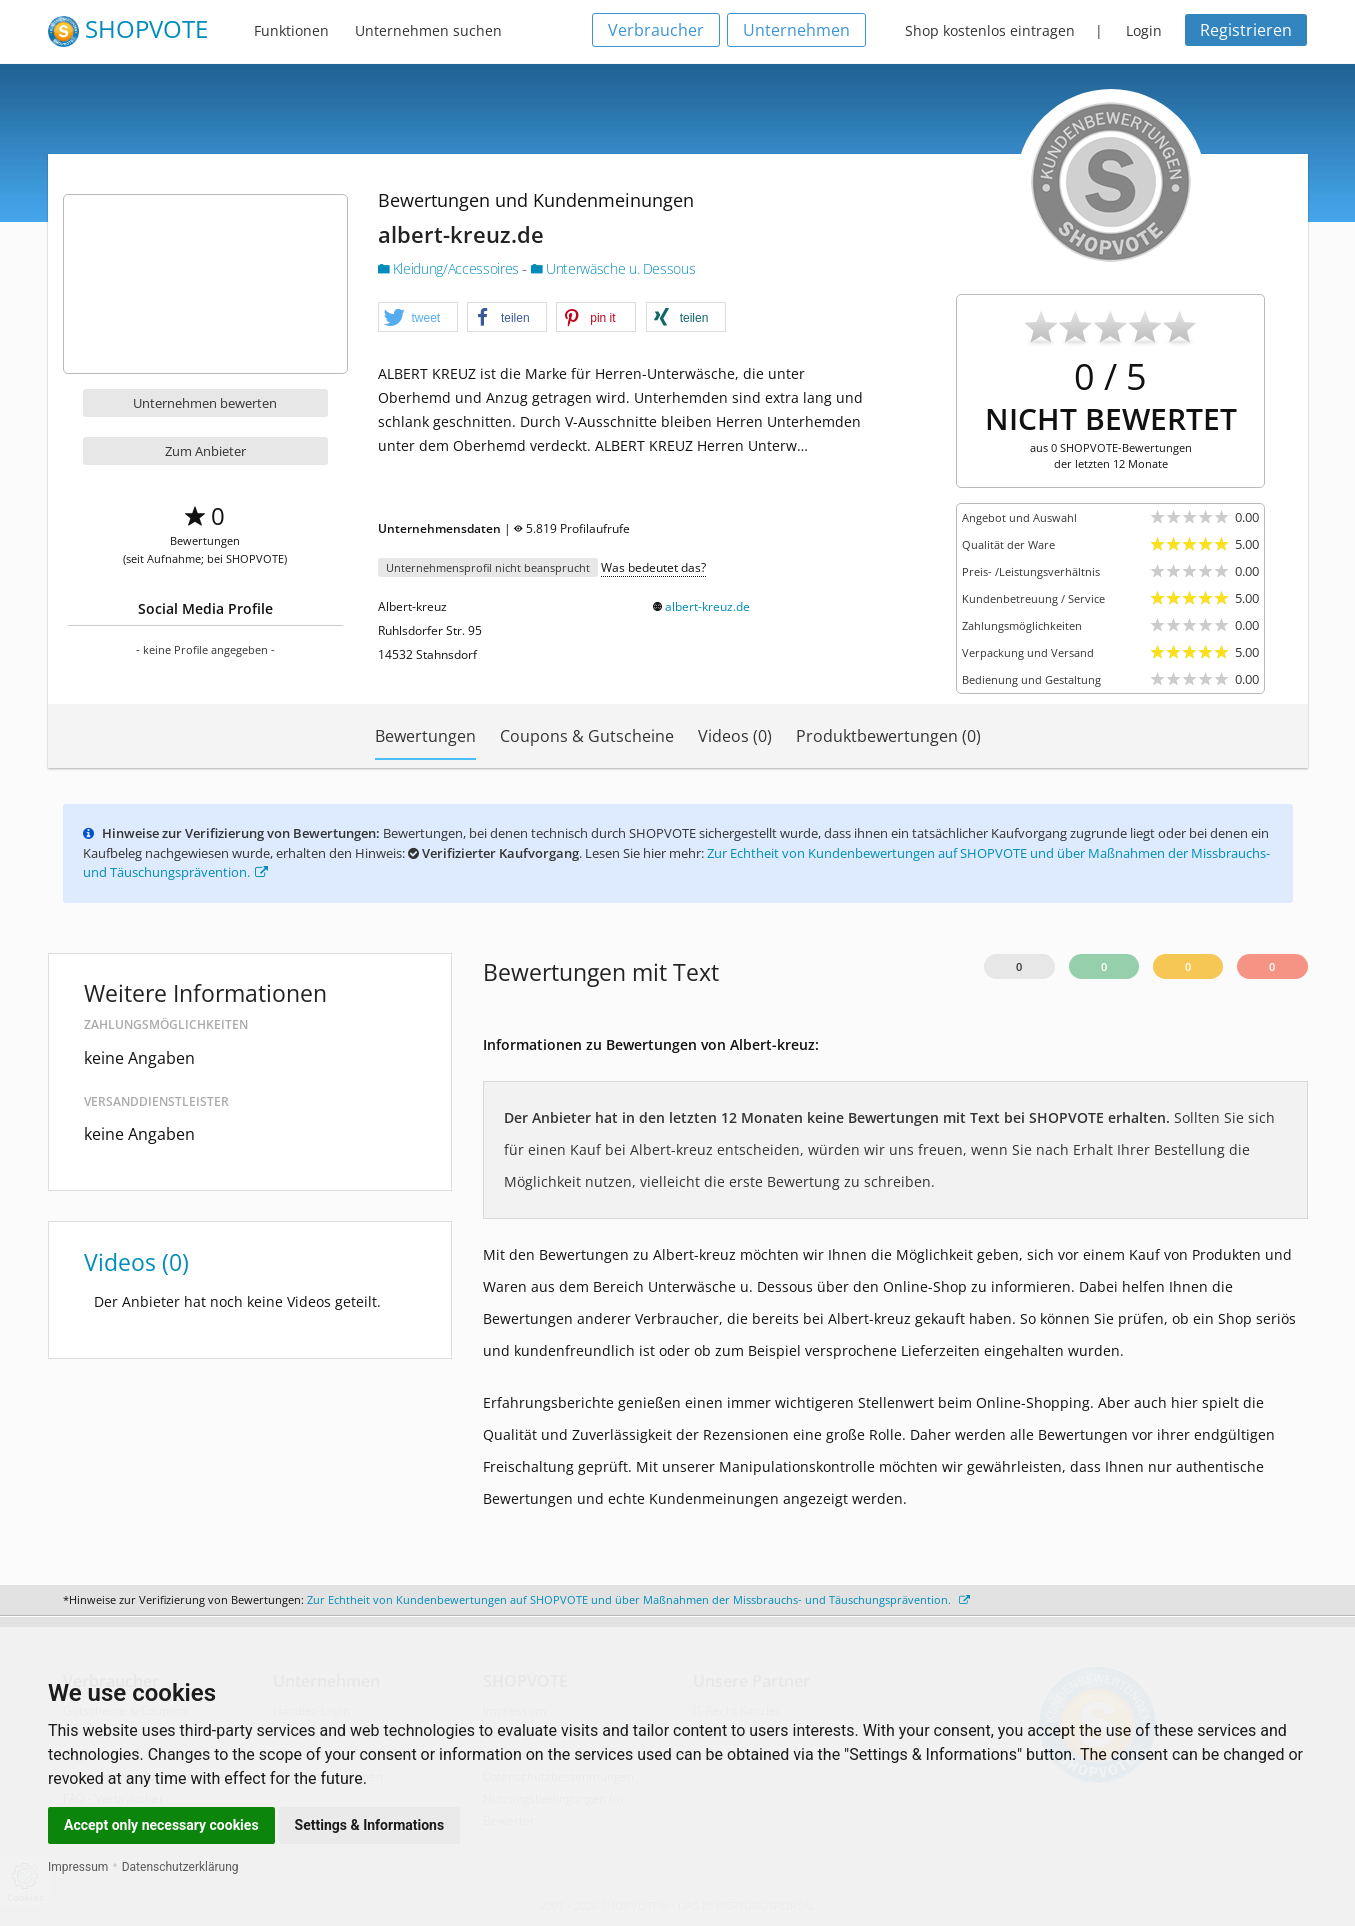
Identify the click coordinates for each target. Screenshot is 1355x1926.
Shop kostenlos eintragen (990, 30)
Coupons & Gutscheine (587, 736)
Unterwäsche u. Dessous (613, 268)
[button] (418, 318)
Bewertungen (425, 736)
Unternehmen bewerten (205, 403)
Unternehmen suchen (428, 30)
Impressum (78, 1867)
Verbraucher (656, 30)
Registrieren (1246, 30)
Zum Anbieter (205, 451)
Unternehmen (796, 30)
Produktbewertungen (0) (888, 736)
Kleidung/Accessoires (450, 268)
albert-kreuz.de (707, 606)
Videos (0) (735, 736)
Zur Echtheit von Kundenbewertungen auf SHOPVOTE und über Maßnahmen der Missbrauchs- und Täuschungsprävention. (638, 1599)
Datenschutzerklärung (180, 1867)
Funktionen (291, 30)
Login (1144, 30)
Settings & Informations (370, 1825)
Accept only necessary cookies (161, 1825)
